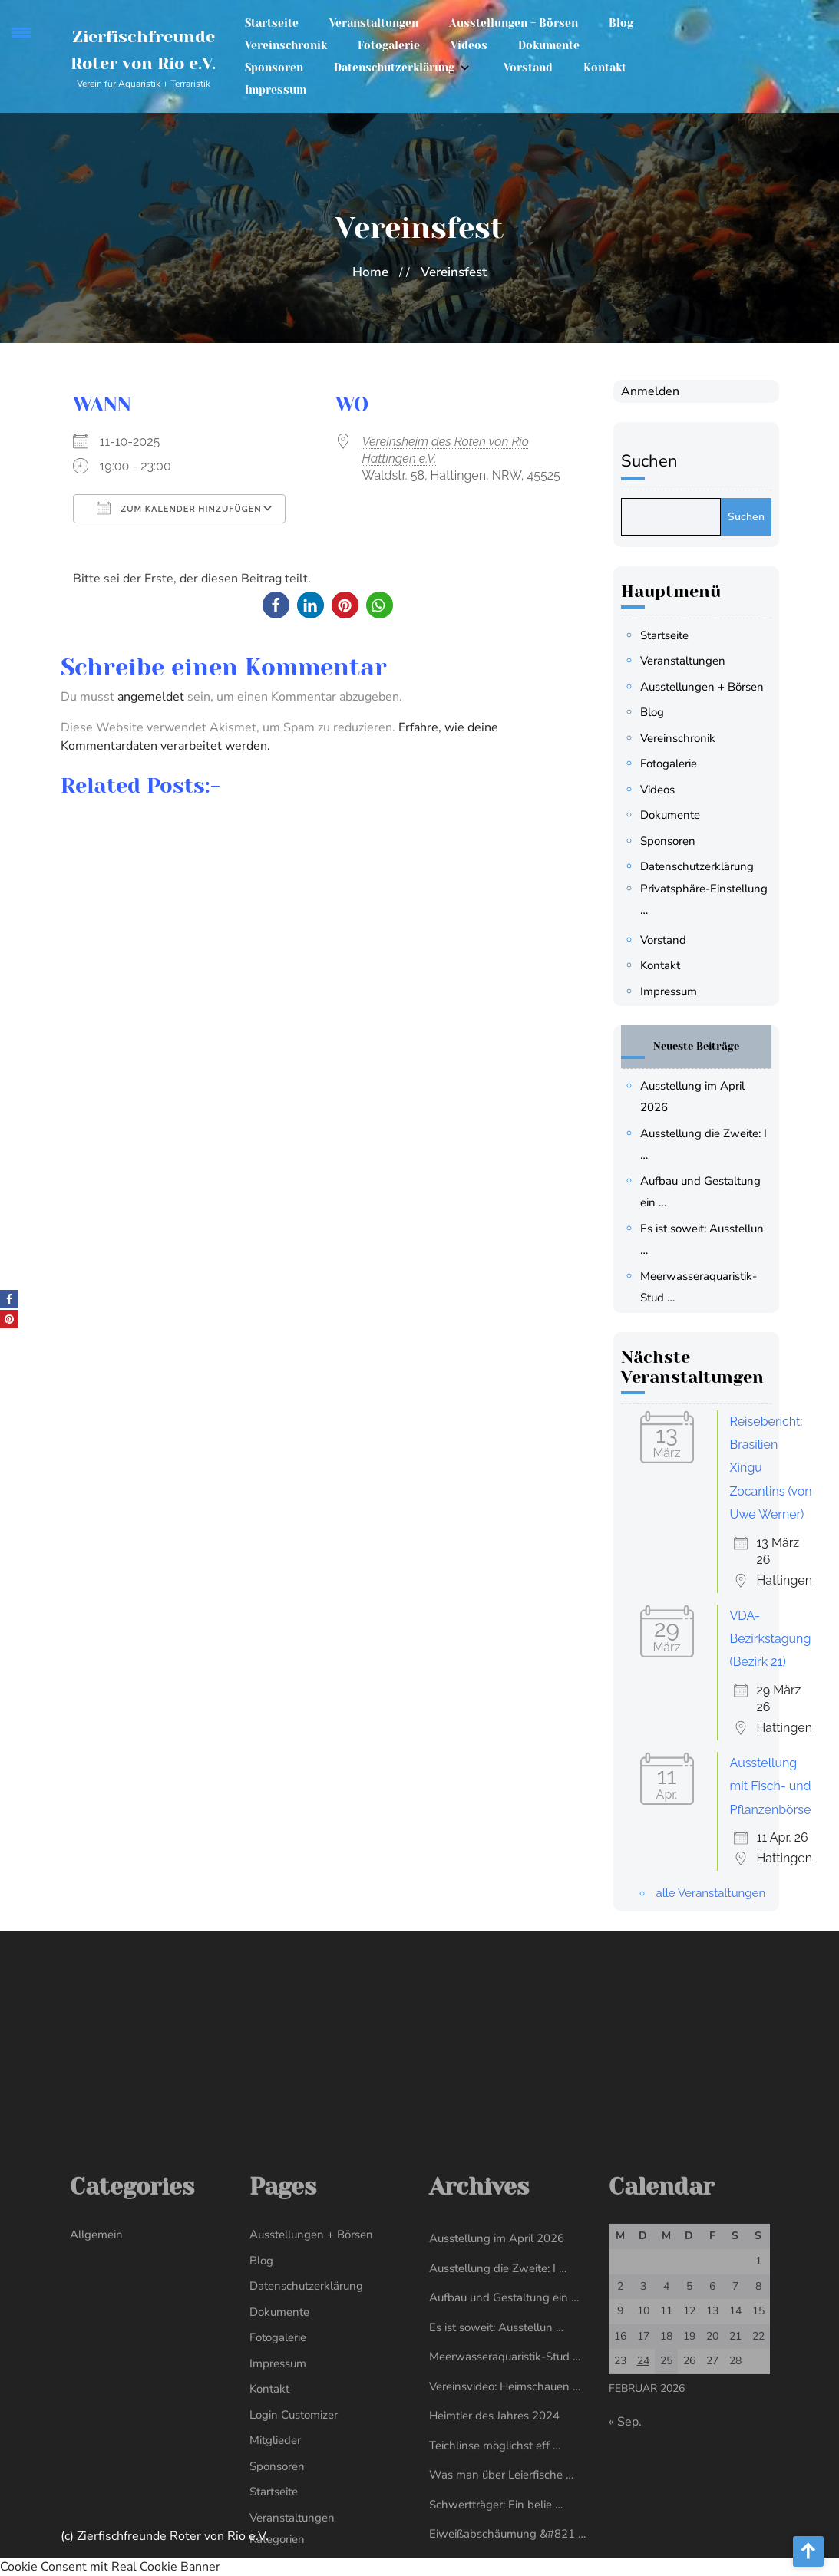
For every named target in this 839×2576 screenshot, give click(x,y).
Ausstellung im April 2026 (496, 2484)
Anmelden (653, 391)
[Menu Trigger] (21, 33)
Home (370, 272)
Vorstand (528, 65)
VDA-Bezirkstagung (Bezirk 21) (773, 1639)
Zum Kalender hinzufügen (179, 508)
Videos (469, 43)
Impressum (275, 87)
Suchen (652, 461)
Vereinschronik (286, 43)
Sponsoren (274, 65)
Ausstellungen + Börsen (513, 21)
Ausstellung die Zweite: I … (497, 2514)
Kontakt (604, 65)
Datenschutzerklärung (394, 65)
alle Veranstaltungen (714, 1893)
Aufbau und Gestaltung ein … (504, 2543)
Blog (621, 21)
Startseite (272, 21)
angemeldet (150, 696)
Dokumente (549, 43)
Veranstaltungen (373, 21)
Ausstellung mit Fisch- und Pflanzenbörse (773, 1786)
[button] (276, 605)
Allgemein (96, 2481)
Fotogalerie (389, 43)
